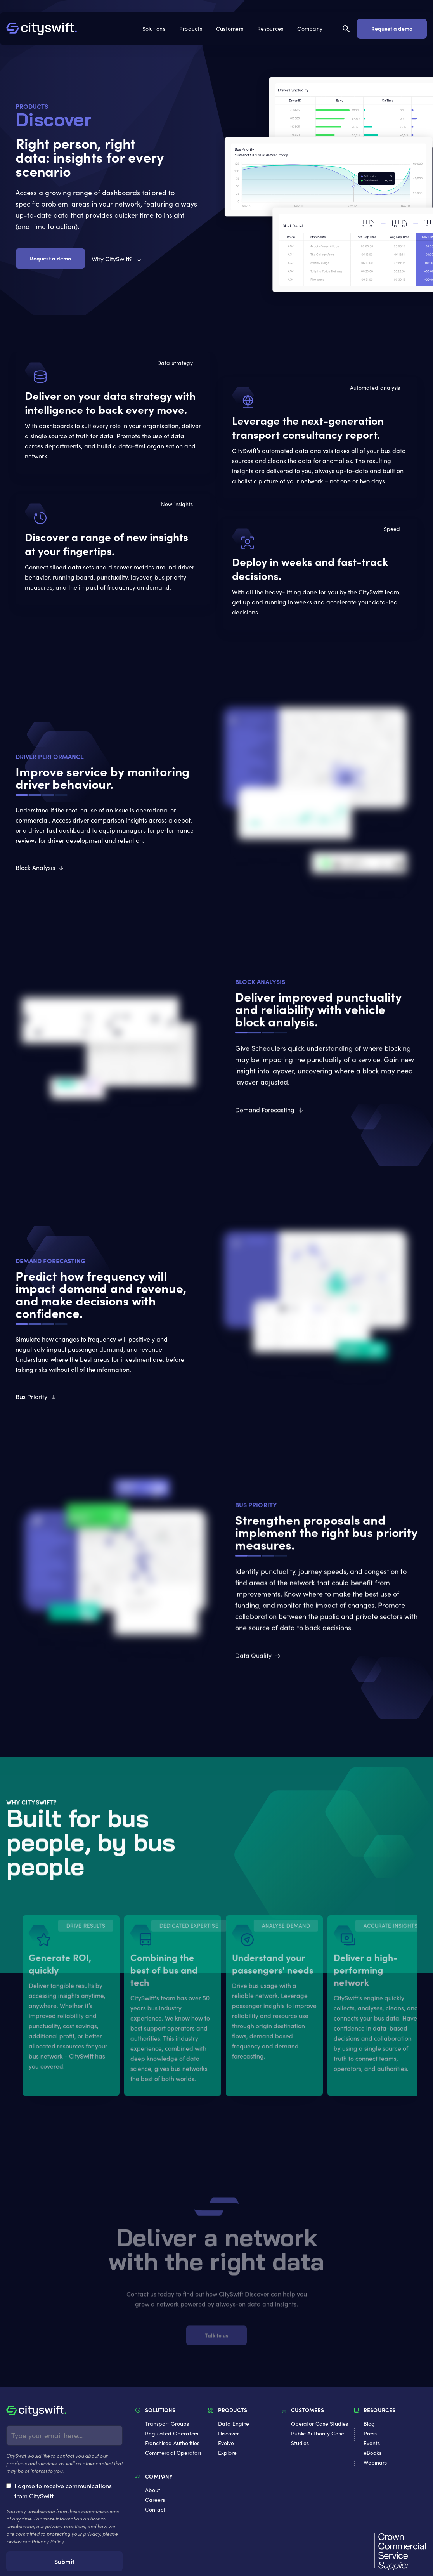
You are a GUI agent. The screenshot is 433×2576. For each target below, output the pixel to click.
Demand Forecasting (264, 1110)
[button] (154, 28)
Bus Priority (31, 1396)
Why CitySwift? (112, 259)
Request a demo (391, 28)
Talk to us (217, 2339)
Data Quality (253, 1655)
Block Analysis (35, 867)
